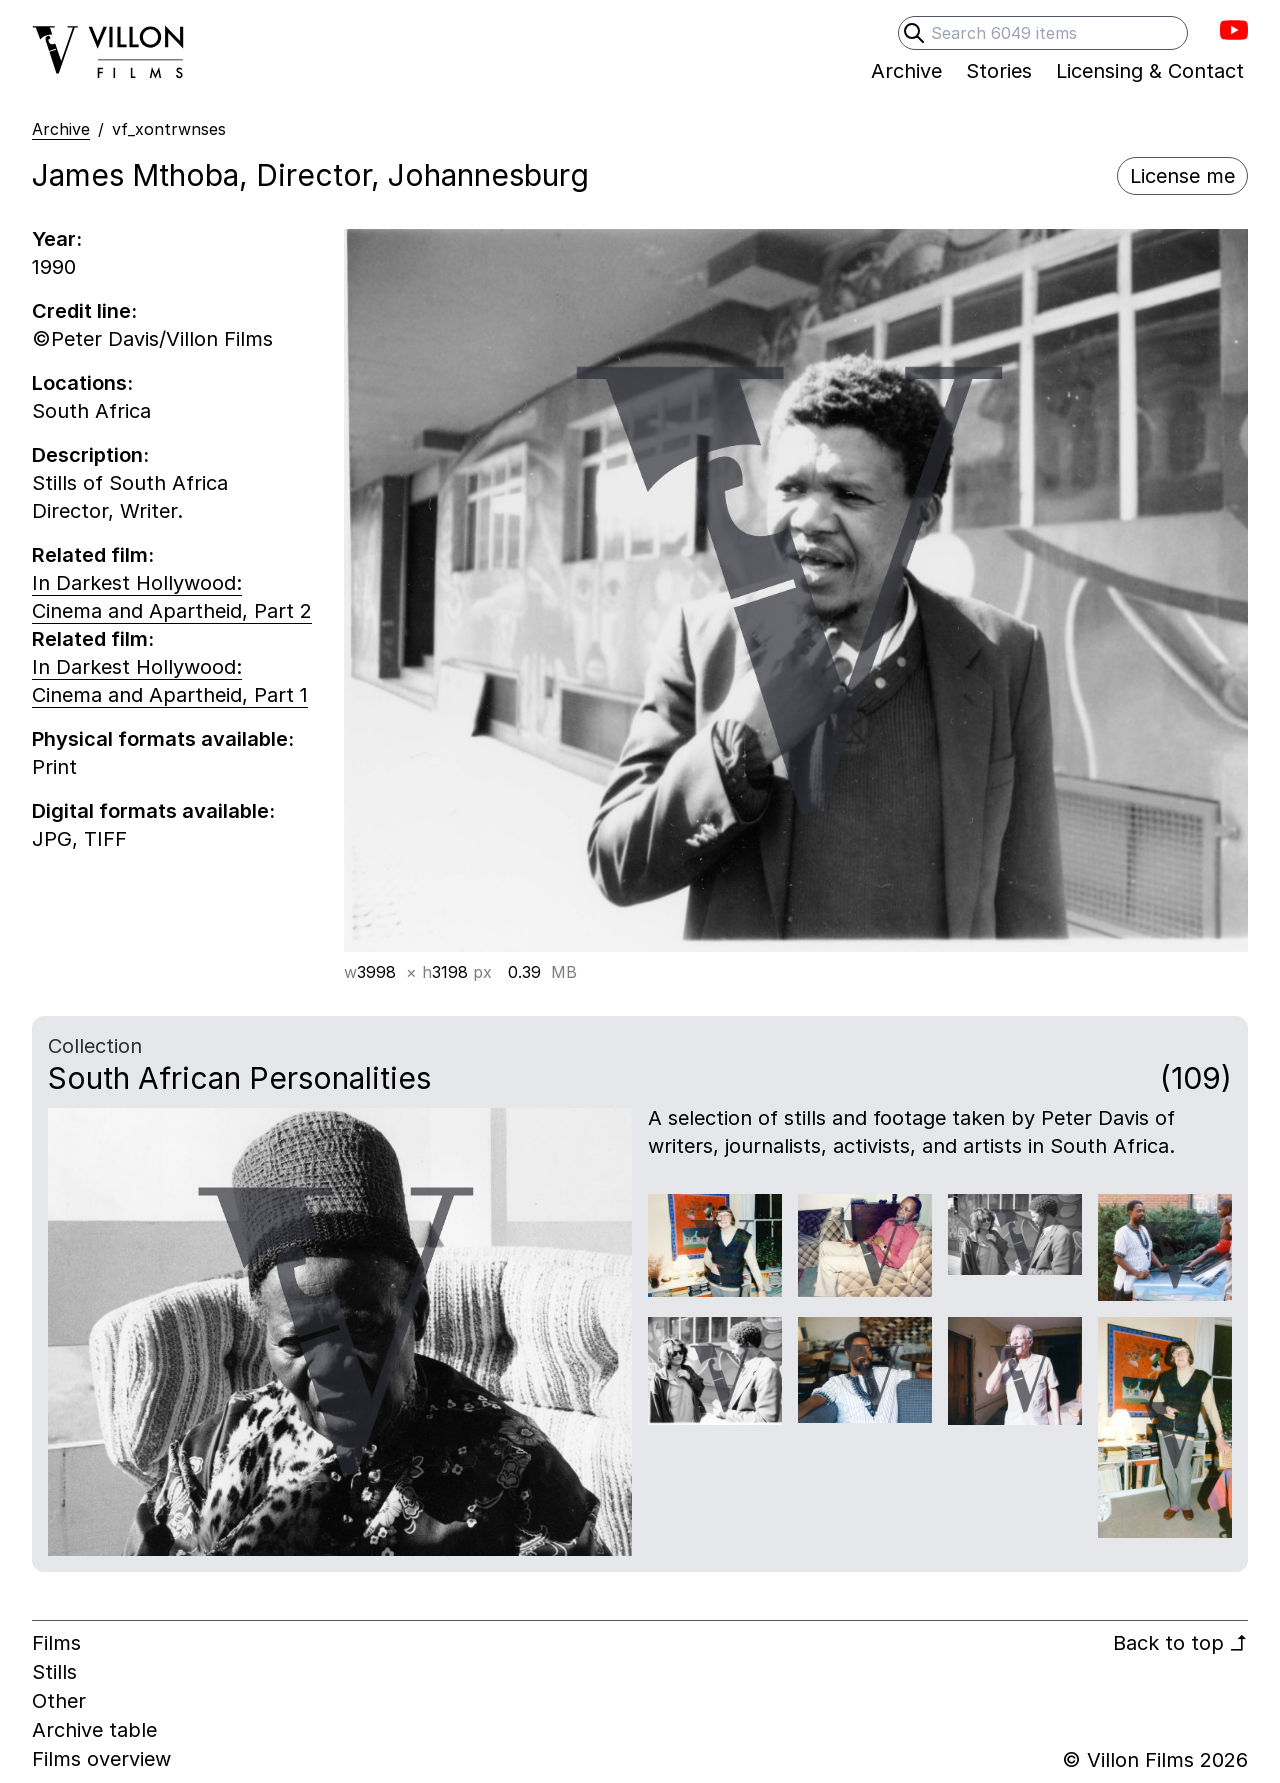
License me (1182, 176)
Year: (57, 239)
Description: (90, 455)
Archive (61, 129)
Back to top (1180, 1643)
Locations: (82, 383)
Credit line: (84, 311)
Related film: (93, 555)
